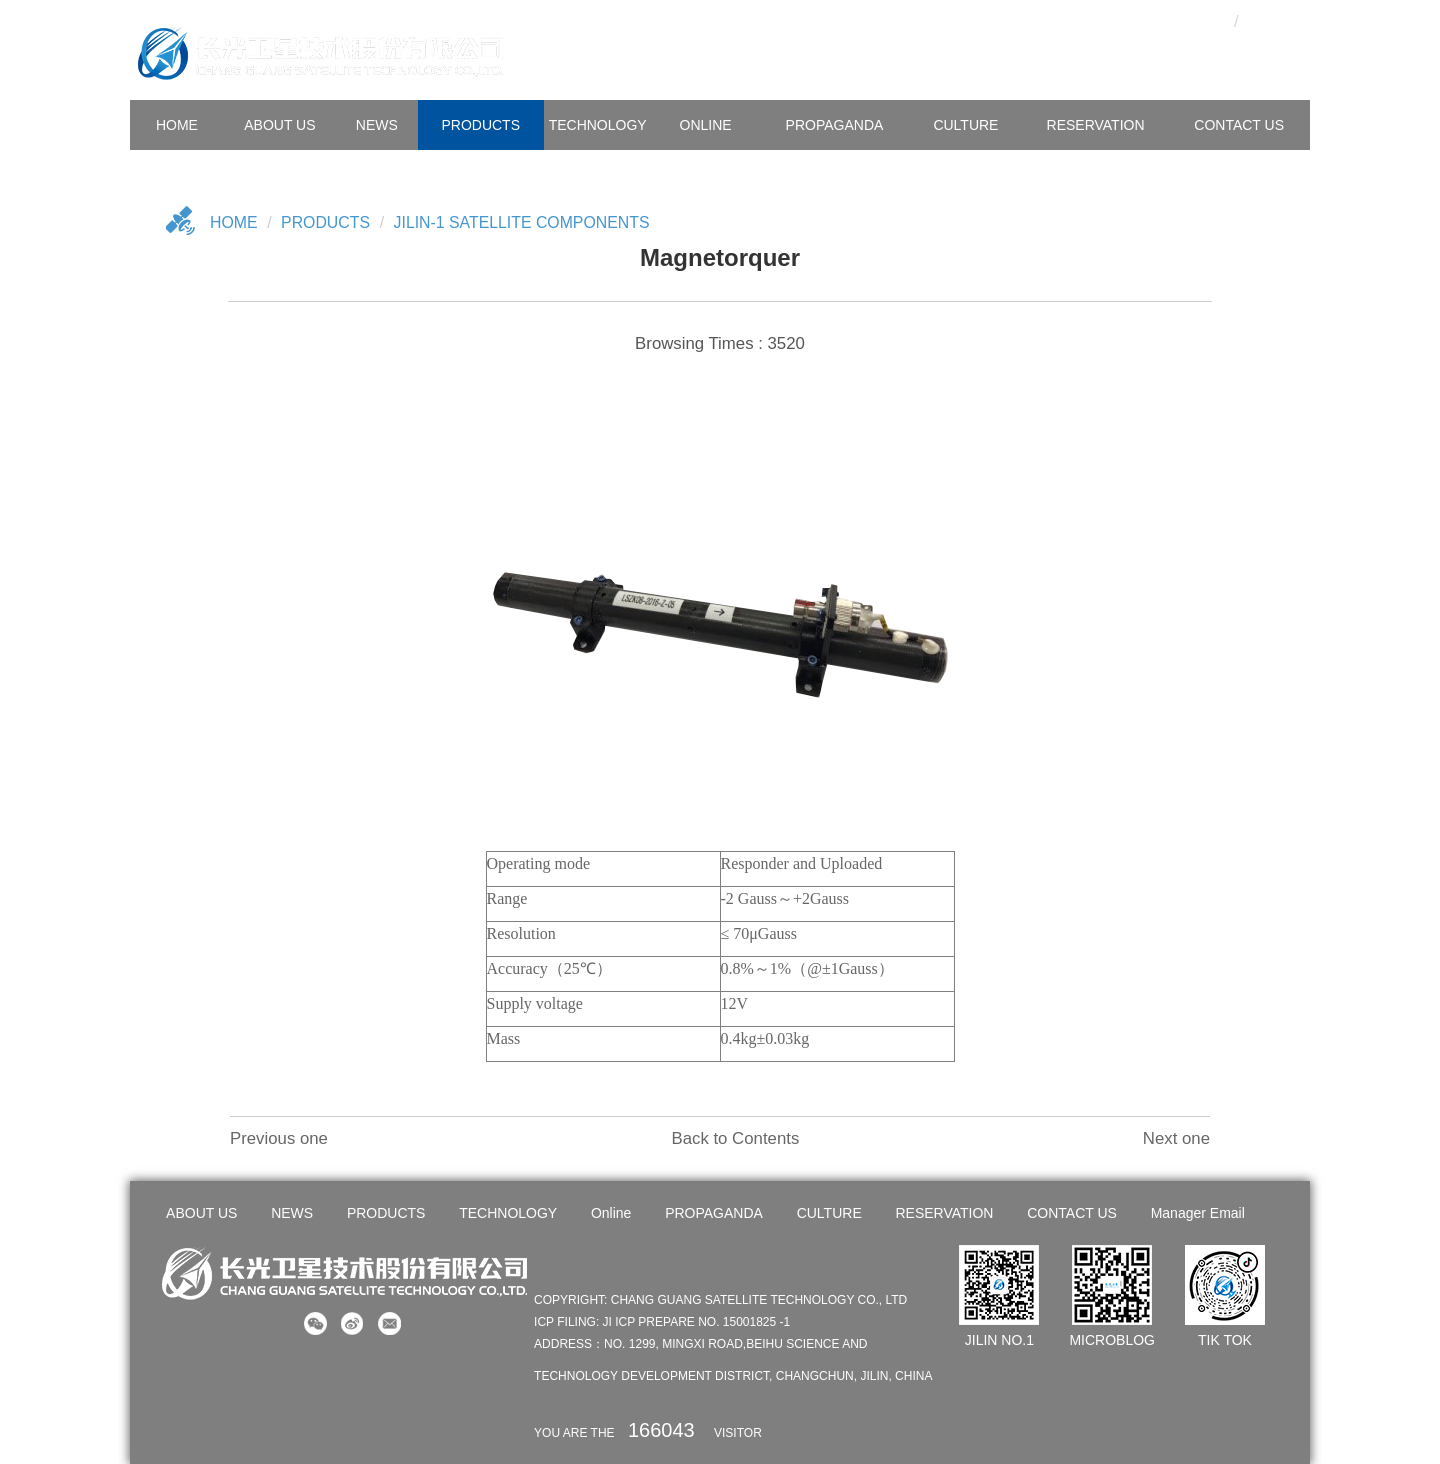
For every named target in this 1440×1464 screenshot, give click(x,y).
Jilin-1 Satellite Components (524, 222)
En (1270, 20)
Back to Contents (735, 1138)
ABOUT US (279, 125)
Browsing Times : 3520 (720, 343)
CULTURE (965, 125)
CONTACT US (1239, 125)
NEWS (377, 125)
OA (1173, 20)
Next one (1176, 1138)
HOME (177, 125)
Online (706, 125)
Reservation (1096, 125)
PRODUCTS (480, 125)
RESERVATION (944, 1213)
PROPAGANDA (835, 125)
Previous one (279, 1138)
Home (234, 222)
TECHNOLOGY (598, 125)
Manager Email (1197, 1213)
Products (327, 222)
